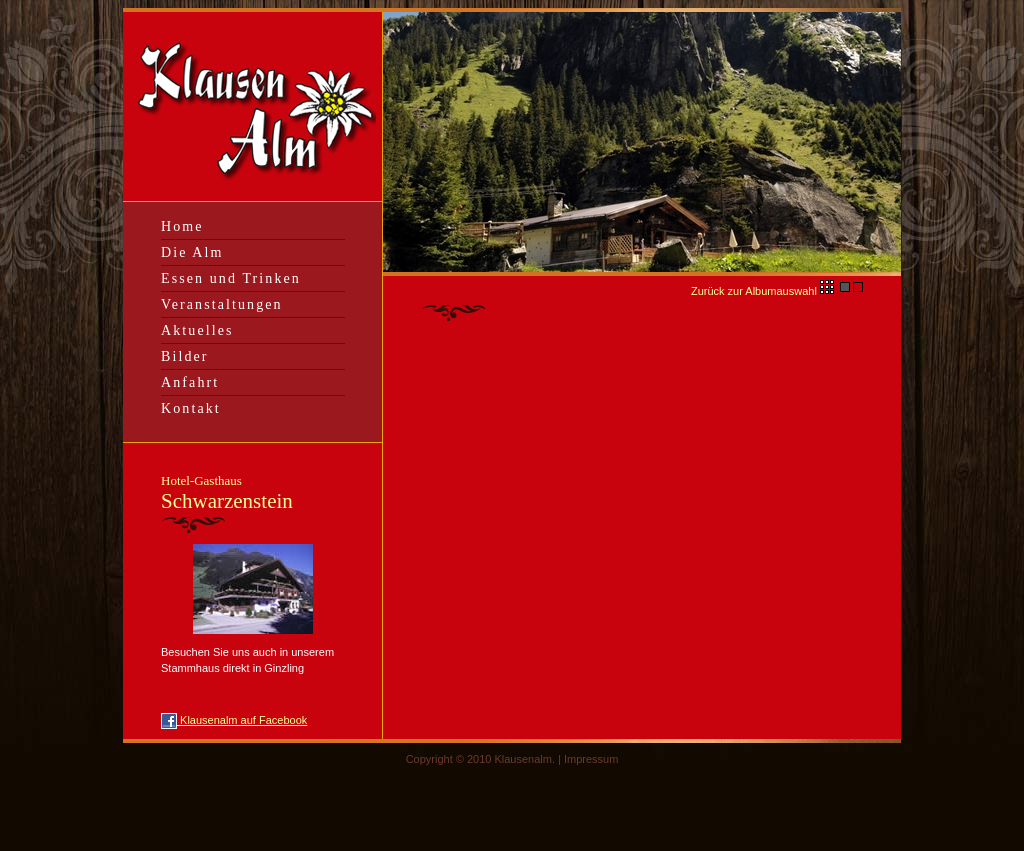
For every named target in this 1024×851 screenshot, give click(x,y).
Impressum (591, 759)
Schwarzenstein (227, 493)
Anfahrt (190, 382)
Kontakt (191, 408)
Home (182, 226)
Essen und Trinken (231, 278)
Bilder (185, 356)
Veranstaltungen (222, 304)
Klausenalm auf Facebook (234, 720)
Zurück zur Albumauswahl (764, 291)
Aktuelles (197, 330)
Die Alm (192, 252)
